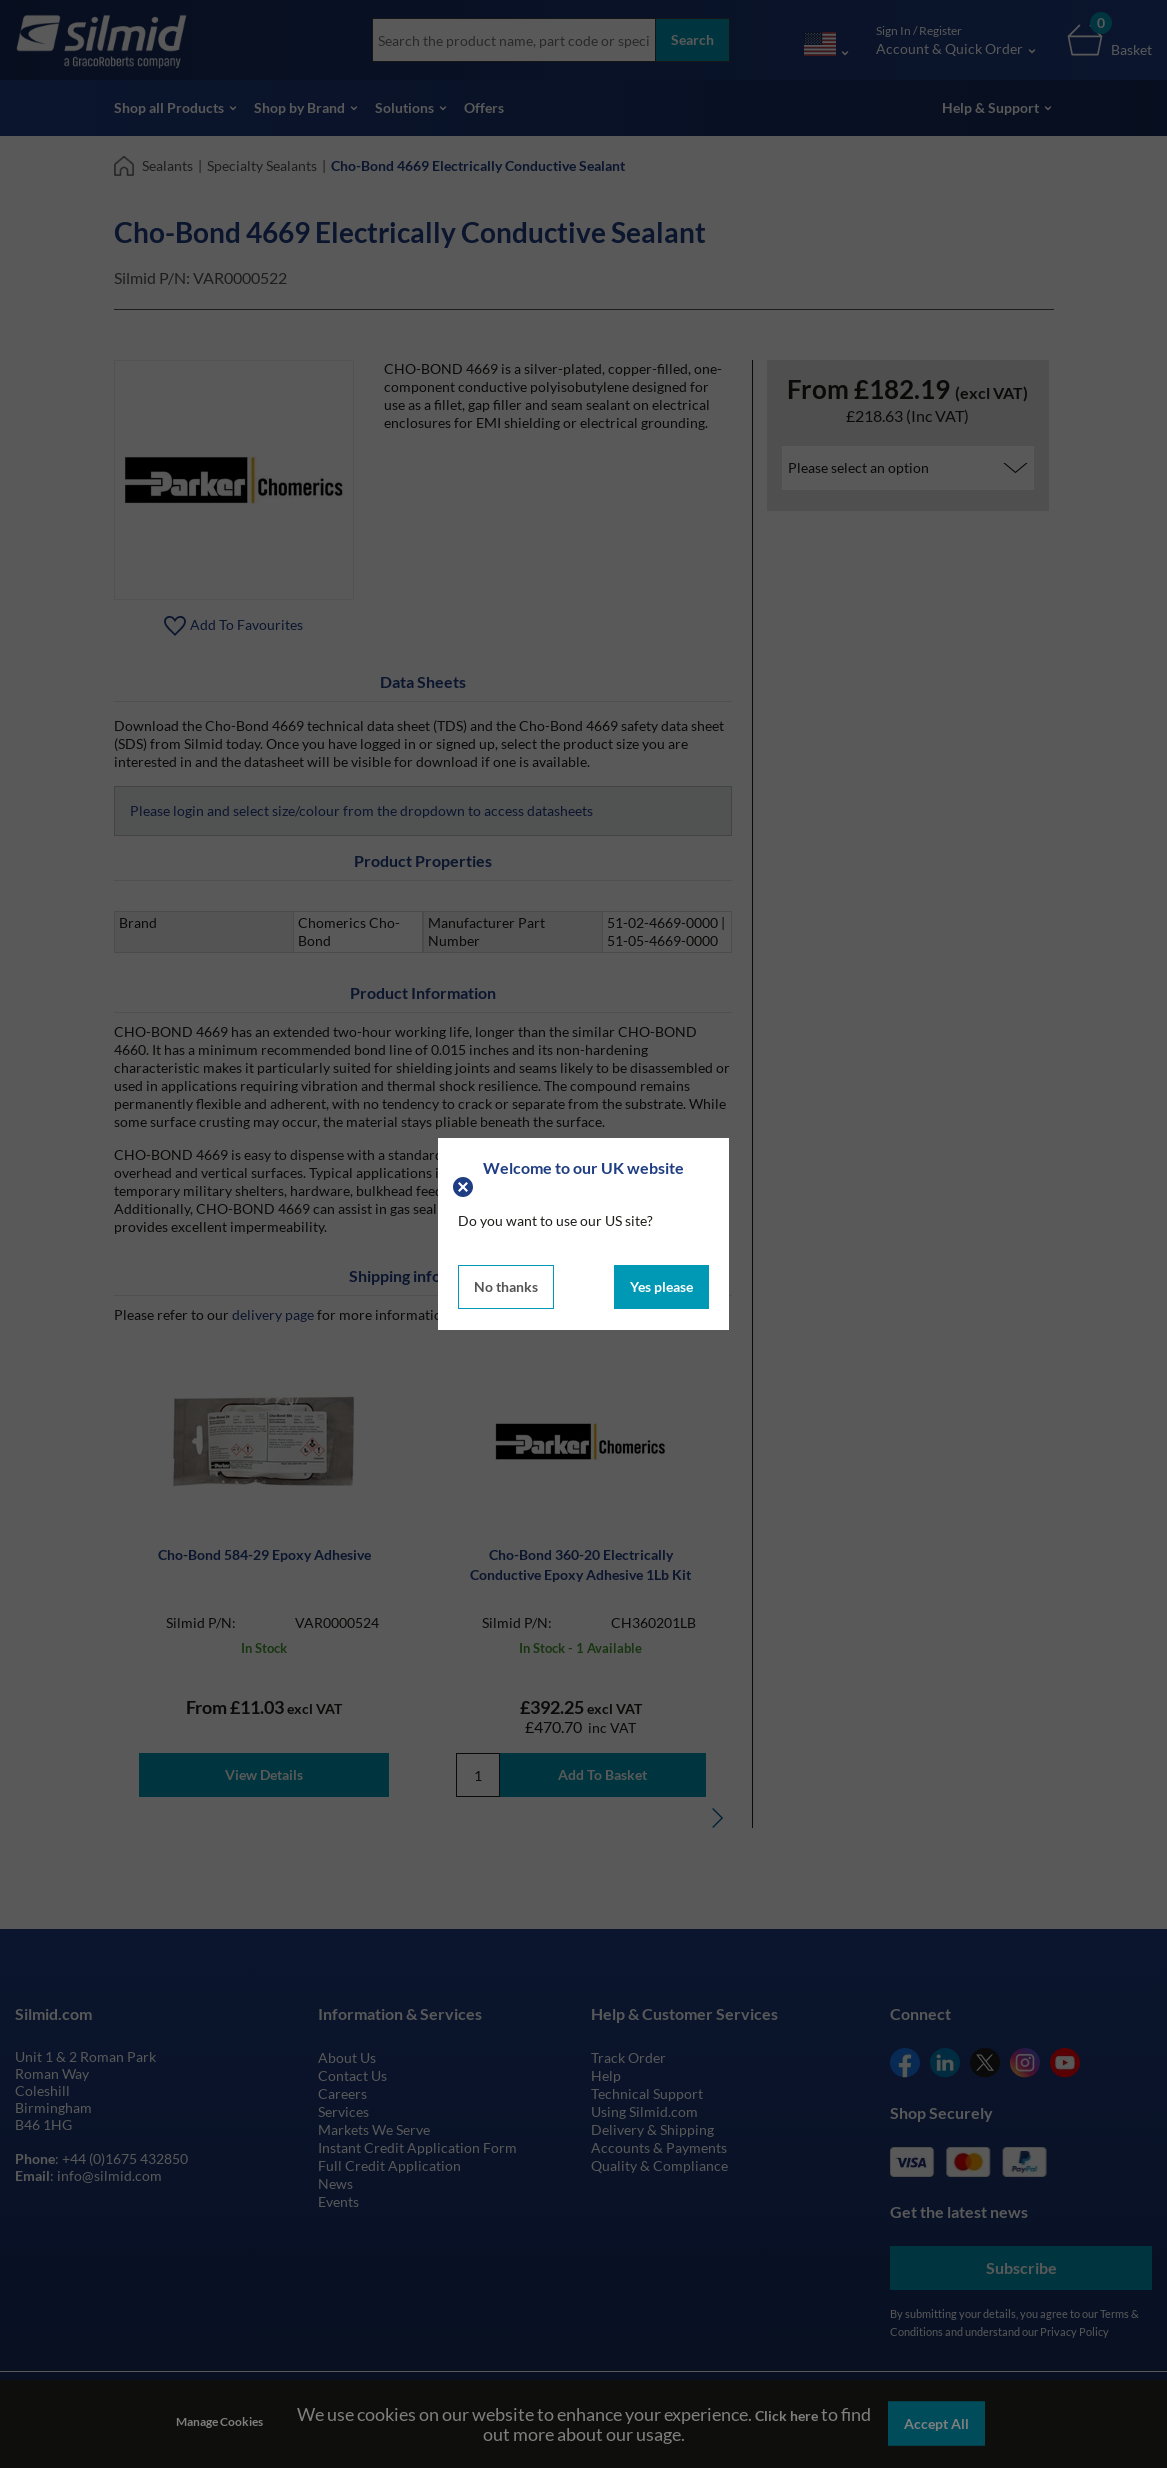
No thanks (506, 1286)
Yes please (661, 1286)
